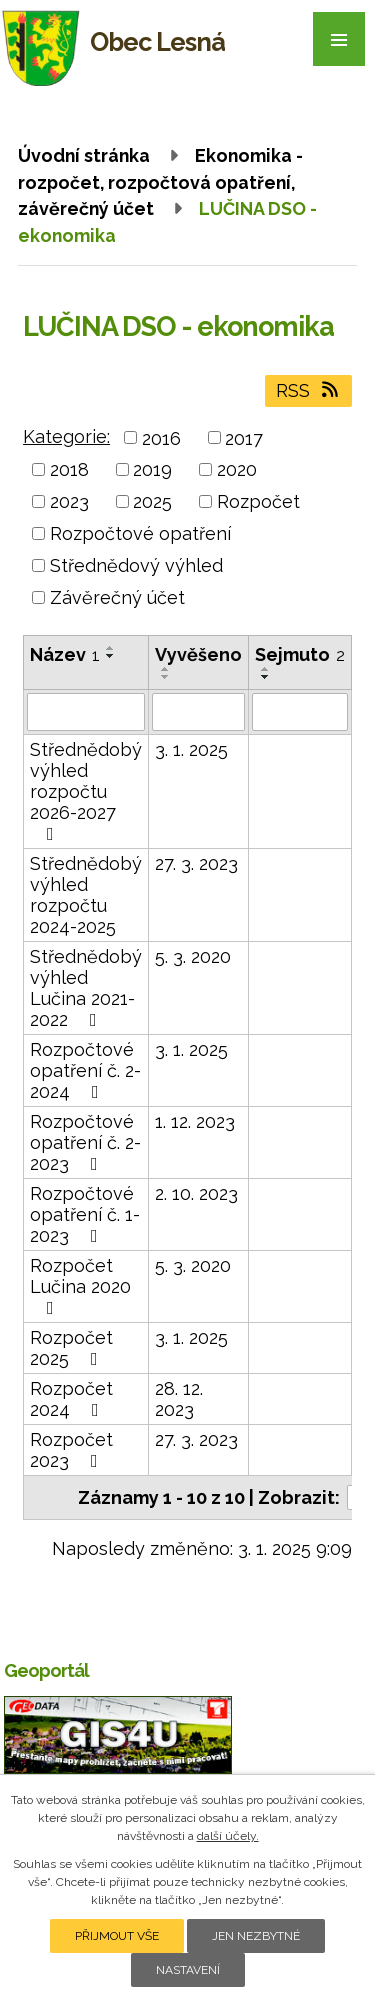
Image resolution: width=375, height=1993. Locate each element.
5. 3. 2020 (193, 956)
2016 (161, 437)
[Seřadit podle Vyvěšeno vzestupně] (166, 669)
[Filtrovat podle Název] (86, 712)
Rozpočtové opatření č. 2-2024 (85, 1070)
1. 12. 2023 (195, 1121)
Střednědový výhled (136, 565)
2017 (244, 437)
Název (65, 654)
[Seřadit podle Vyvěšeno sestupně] (166, 677)
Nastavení (188, 1970)
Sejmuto (300, 654)
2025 (152, 501)
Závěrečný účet (117, 597)
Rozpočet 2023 (71, 1450)
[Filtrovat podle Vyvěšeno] (198, 712)
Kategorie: (66, 436)
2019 (152, 469)
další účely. (228, 1836)
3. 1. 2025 (191, 749)
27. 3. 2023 (196, 863)
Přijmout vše (117, 1936)
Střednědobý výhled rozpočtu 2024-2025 (86, 895)
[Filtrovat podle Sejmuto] (300, 712)
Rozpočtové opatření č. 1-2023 (85, 1214)
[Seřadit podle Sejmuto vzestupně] (266, 669)
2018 (69, 469)
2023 (69, 501)
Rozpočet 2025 (71, 1348)
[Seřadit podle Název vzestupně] (111, 648)
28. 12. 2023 (179, 1399)
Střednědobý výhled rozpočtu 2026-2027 (86, 791)
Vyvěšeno (198, 654)
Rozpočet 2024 (71, 1399)
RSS (309, 390)
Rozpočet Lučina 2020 (80, 1286)
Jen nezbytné (256, 1936)
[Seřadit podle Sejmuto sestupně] (266, 677)
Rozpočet (258, 501)
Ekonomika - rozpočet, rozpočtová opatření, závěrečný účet (160, 182)
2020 (237, 469)
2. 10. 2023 (196, 1193)
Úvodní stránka (84, 155)
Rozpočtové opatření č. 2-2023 (85, 1142)
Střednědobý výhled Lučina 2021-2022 (86, 988)
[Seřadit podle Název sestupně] (111, 656)
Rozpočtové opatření (140, 533)
